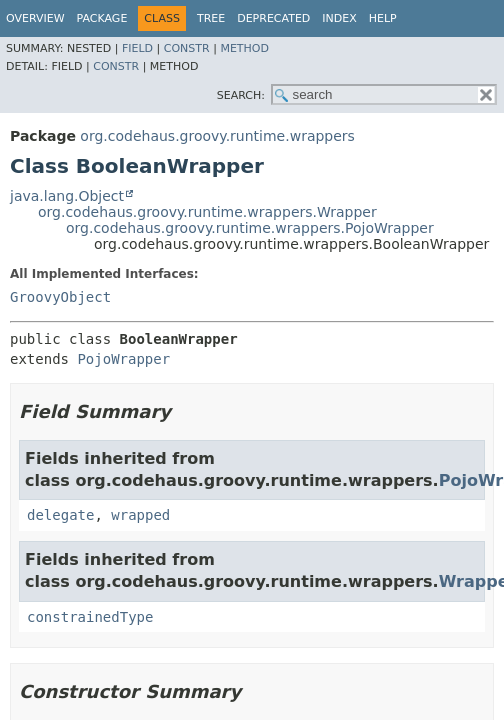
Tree (211, 18)
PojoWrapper (123, 359)
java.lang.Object (67, 196)
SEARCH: (241, 95)
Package (102, 18)
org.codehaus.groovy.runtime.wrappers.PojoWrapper (250, 228)
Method (244, 48)
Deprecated (273, 18)
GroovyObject (60, 297)
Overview (35, 18)
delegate (60, 515)
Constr (187, 48)
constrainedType (90, 617)
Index (339, 18)
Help (383, 18)
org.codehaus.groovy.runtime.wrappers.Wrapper (207, 212)
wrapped (140, 515)
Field (137, 48)
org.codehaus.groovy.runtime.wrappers (217, 136)
